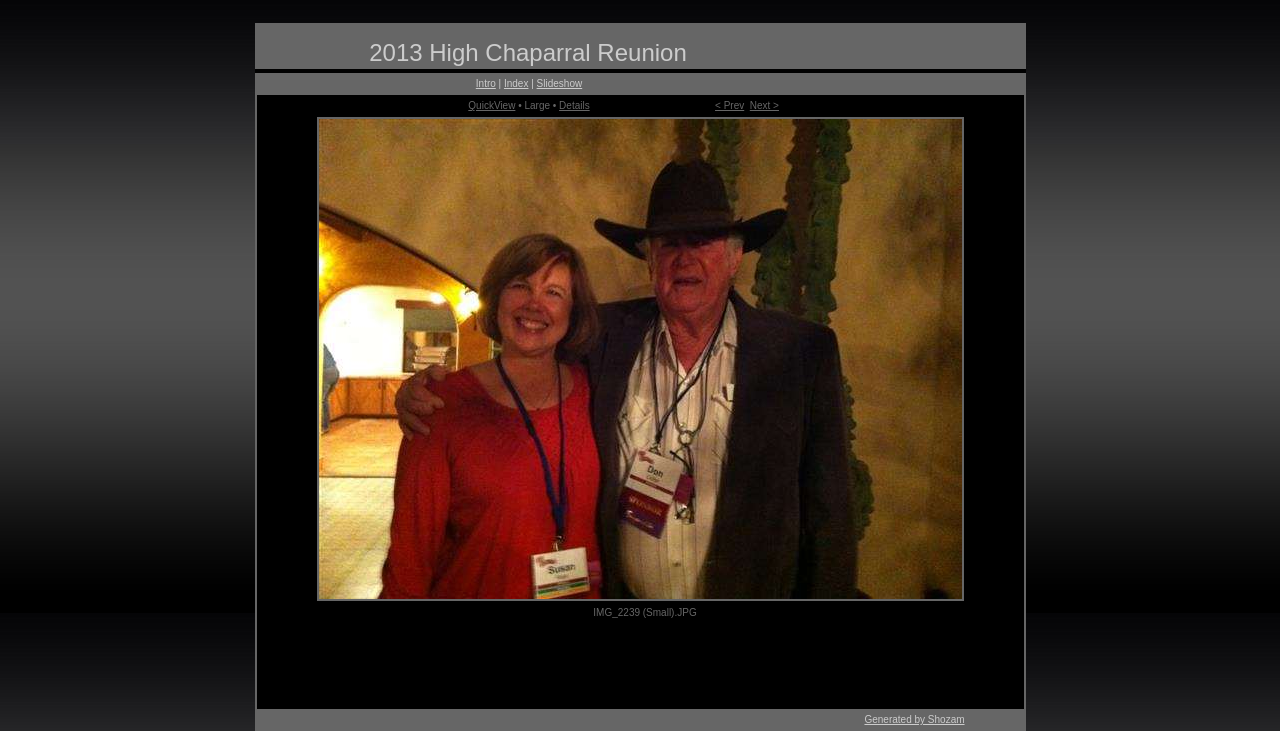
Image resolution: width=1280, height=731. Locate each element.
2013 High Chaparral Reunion (528, 52)
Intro (486, 83)
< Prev (729, 105)
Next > (764, 105)
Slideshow (560, 83)
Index (516, 83)
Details (574, 105)
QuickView (491, 105)
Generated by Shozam (914, 719)
